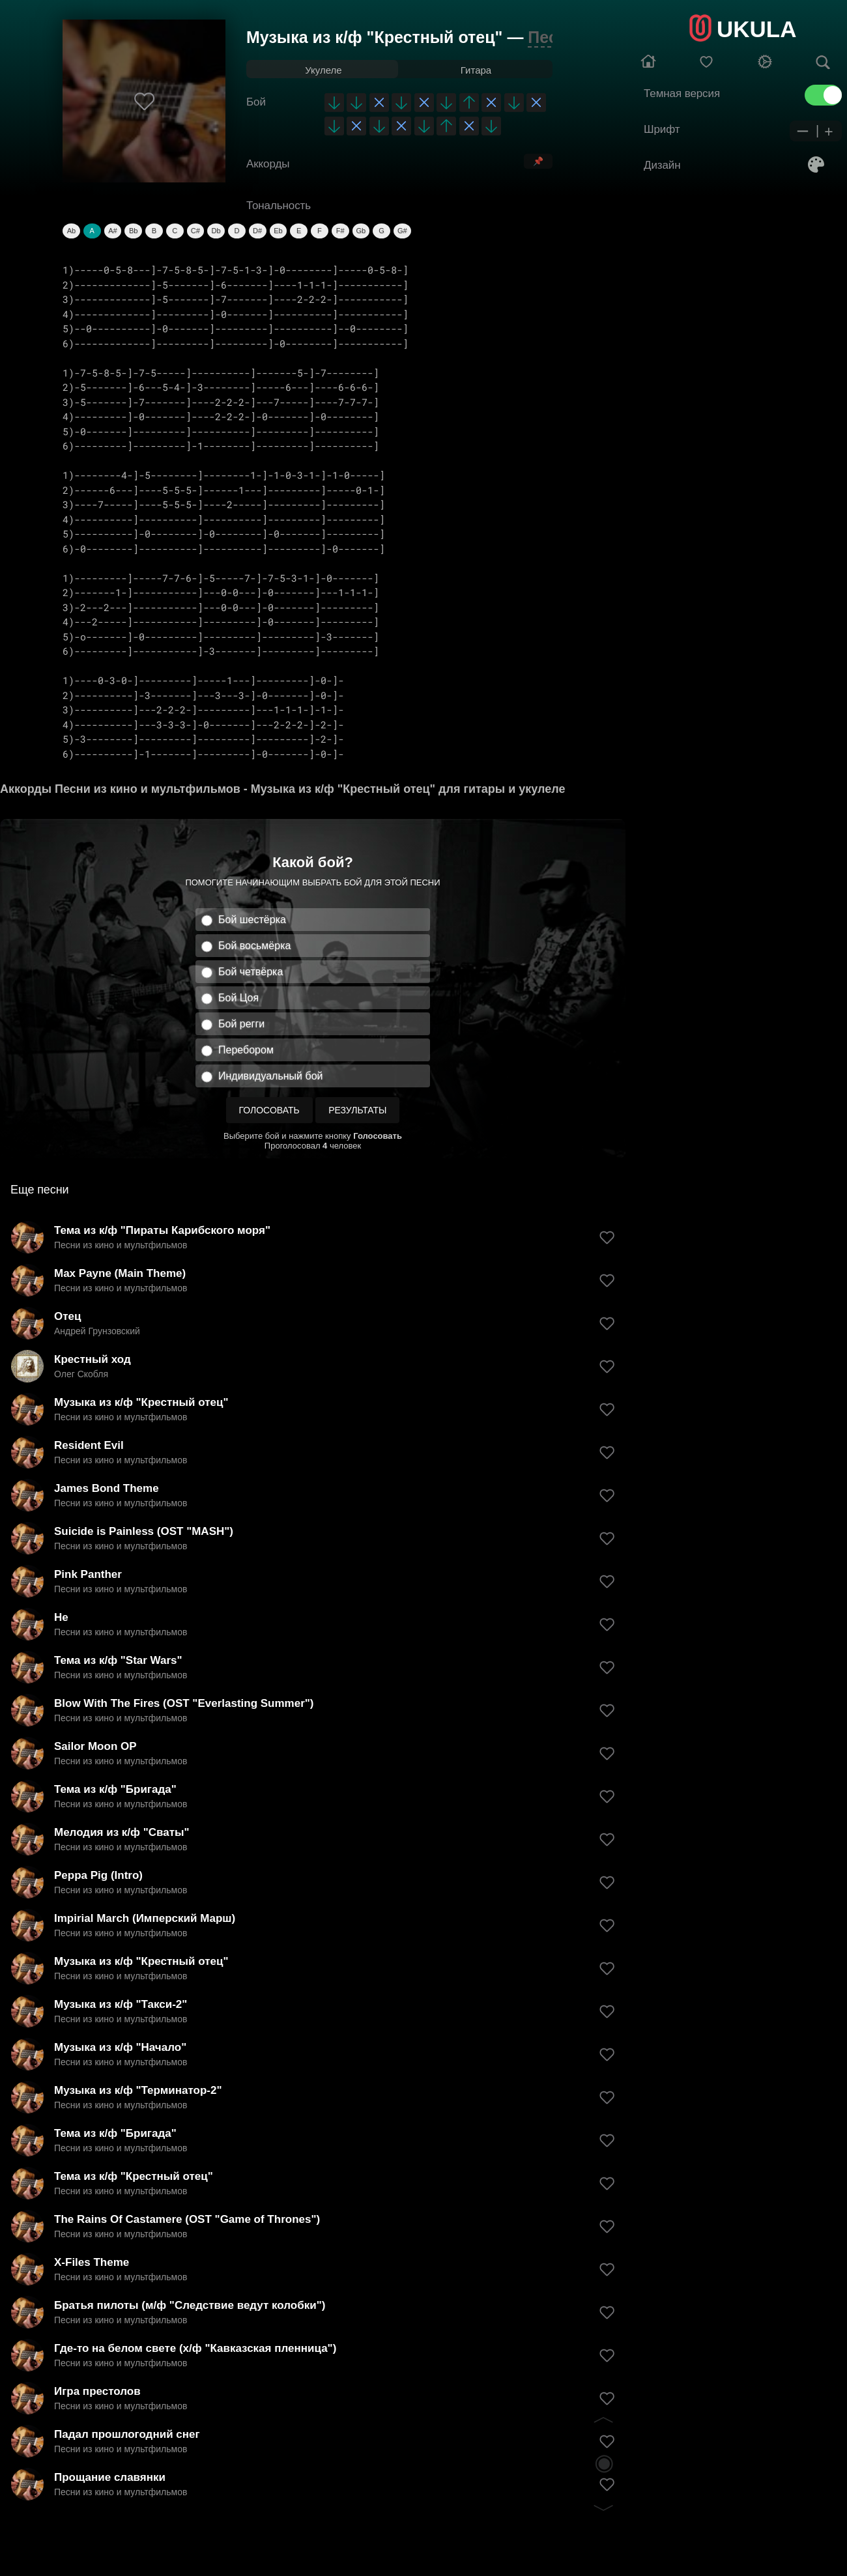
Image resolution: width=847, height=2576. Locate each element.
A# (112, 231)
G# (402, 231)
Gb (361, 231)
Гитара (476, 70)
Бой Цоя (238, 997)
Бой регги (241, 1023)
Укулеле (323, 70)
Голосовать (269, 1110)
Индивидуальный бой (270, 1075)
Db (216, 231)
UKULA (756, 29)
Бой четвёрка (250, 971)
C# (195, 231)
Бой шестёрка (252, 919)
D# (257, 231)
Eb (278, 231)
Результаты (357, 1110)
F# (340, 231)
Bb (133, 231)
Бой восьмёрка (254, 945)
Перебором (246, 1049)
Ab (71, 231)
